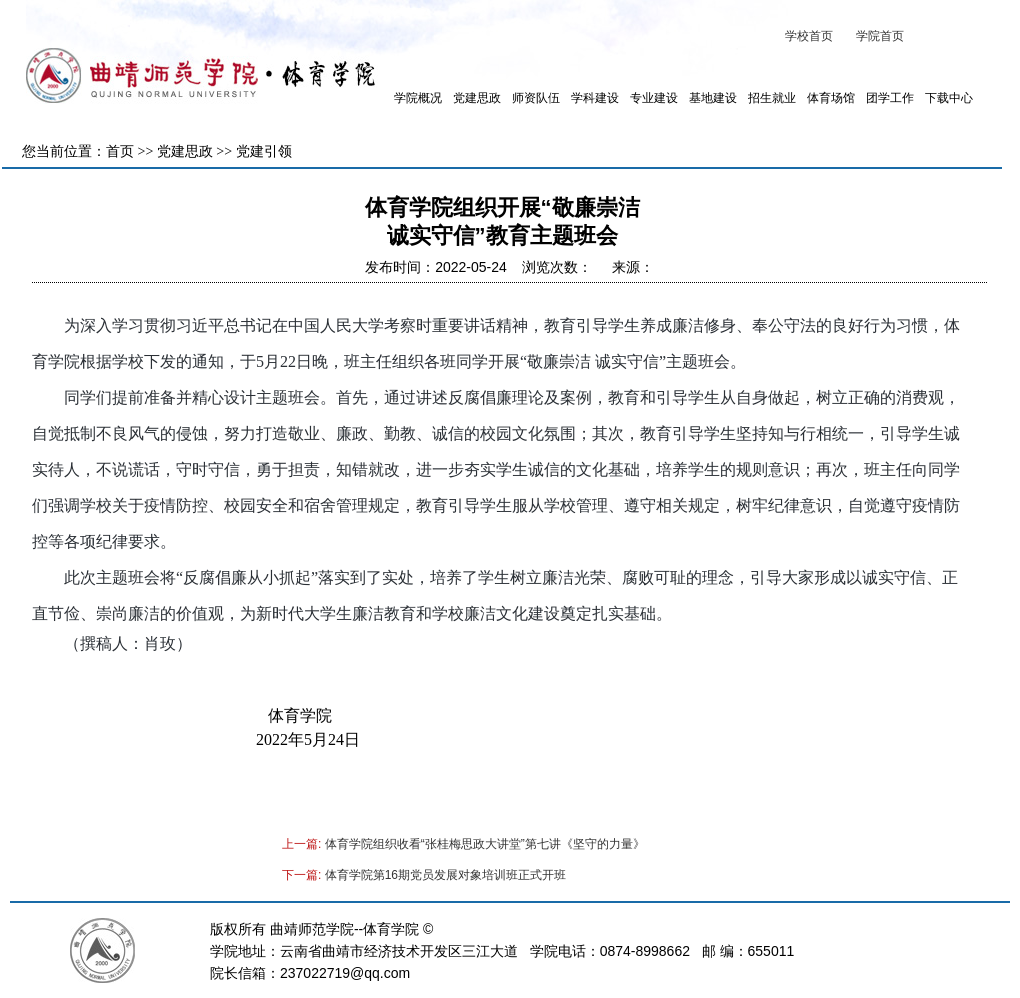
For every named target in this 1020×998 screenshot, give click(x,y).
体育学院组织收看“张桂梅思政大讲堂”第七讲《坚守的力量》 (485, 844)
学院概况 (418, 98)
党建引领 (264, 151)
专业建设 (654, 98)
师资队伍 (536, 98)
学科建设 (595, 98)
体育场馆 (831, 98)
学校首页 (809, 36)
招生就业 (772, 98)
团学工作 (890, 98)
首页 (120, 151)
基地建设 (713, 98)
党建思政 (477, 98)
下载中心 (949, 98)
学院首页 (880, 36)
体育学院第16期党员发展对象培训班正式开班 (445, 875)
